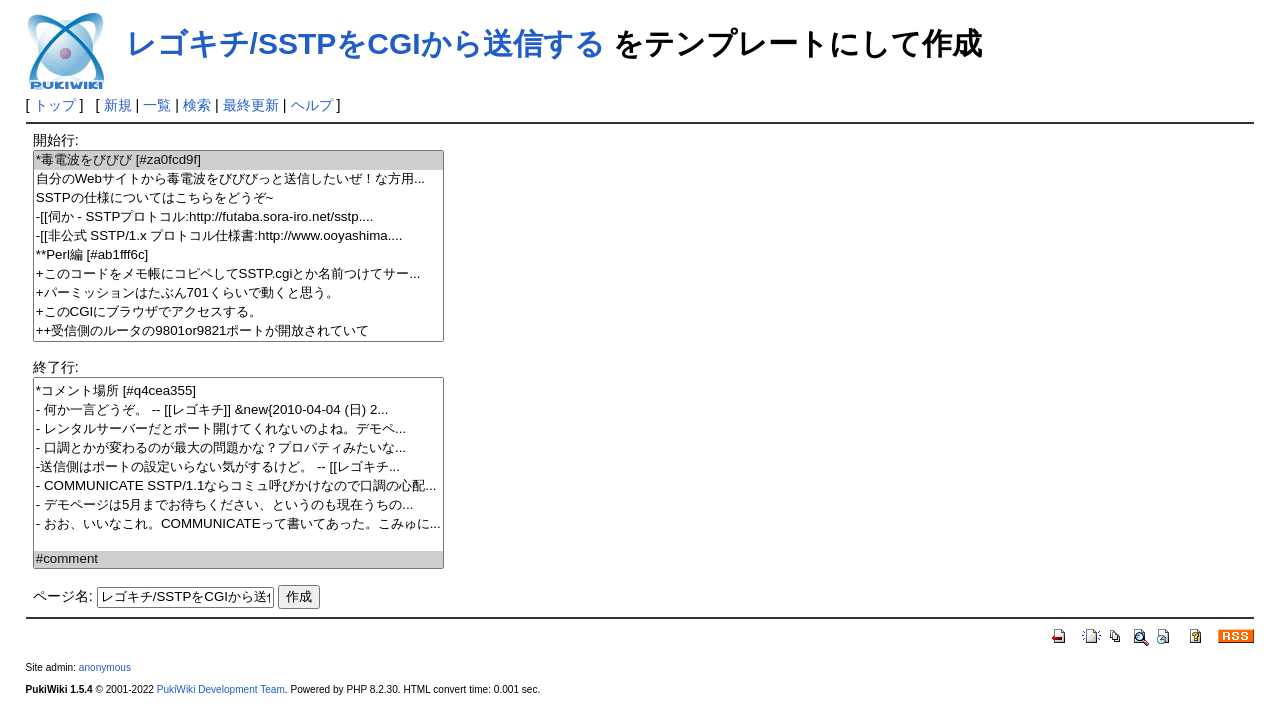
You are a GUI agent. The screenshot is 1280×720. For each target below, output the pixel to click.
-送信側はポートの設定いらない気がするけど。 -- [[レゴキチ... (238, 467)
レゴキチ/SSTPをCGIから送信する (365, 43)
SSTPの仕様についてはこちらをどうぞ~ (238, 198)
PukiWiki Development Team (221, 689)
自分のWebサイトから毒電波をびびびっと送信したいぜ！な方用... (238, 179)
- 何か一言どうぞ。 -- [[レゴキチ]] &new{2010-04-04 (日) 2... (238, 410)
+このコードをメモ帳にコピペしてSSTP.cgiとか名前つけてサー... (238, 274)
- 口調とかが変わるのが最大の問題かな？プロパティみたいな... (238, 448)
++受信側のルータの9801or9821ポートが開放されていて (238, 331)
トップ (55, 105)
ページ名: (63, 596)
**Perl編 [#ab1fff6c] (238, 255)
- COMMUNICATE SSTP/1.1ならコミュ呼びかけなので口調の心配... (238, 486)
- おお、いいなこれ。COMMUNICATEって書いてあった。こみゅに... (238, 524)
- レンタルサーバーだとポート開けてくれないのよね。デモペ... (238, 429)
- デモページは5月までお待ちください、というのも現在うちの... (238, 505)
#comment (238, 559)
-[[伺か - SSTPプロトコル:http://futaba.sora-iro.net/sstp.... (238, 217)
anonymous (105, 667)
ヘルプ (312, 105)
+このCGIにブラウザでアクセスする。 (238, 312)
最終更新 (251, 105)
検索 (197, 105)
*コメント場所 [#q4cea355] (238, 391)
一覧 (157, 105)
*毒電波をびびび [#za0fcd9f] (238, 160)
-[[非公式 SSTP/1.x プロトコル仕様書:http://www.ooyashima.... (238, 236)
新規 (118, 105)
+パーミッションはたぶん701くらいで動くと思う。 (238, 293)
